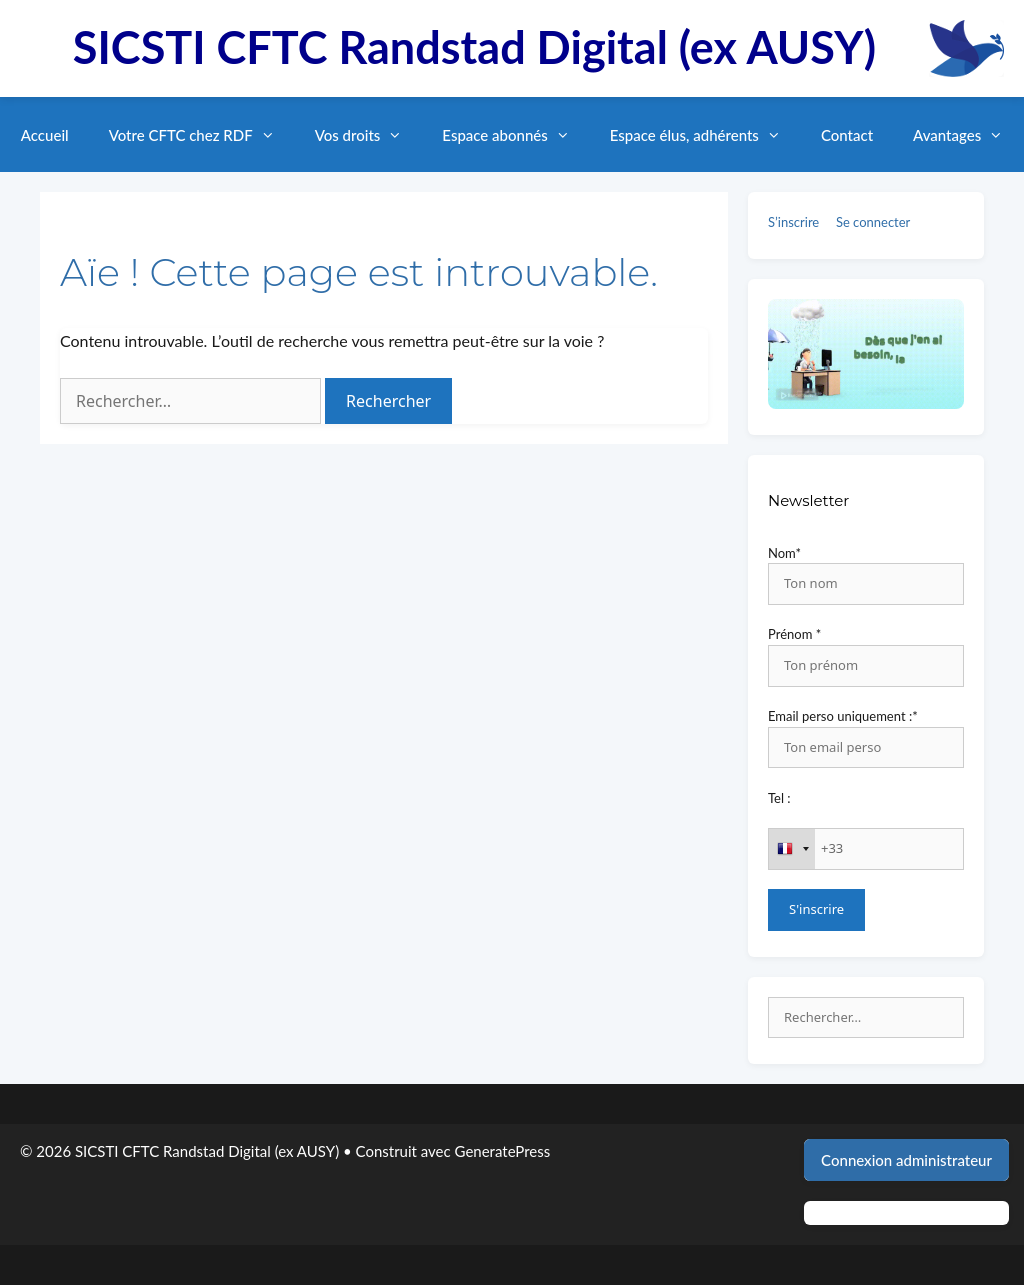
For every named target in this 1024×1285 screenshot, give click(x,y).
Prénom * (794, 634)
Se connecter (873, 222)
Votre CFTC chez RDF (202, 135)
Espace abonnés (515, 135)
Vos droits (369, 135)
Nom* (784, 553)
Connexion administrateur (906, 1160)
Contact (847, 135)
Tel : (779, 798)
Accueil (45, 135)
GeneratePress (503, 1151)
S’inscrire (793, 222)
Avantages (968, 135)
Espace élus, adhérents (705, 135)
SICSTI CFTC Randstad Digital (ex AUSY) (474, 47)
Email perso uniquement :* (843, 716)
